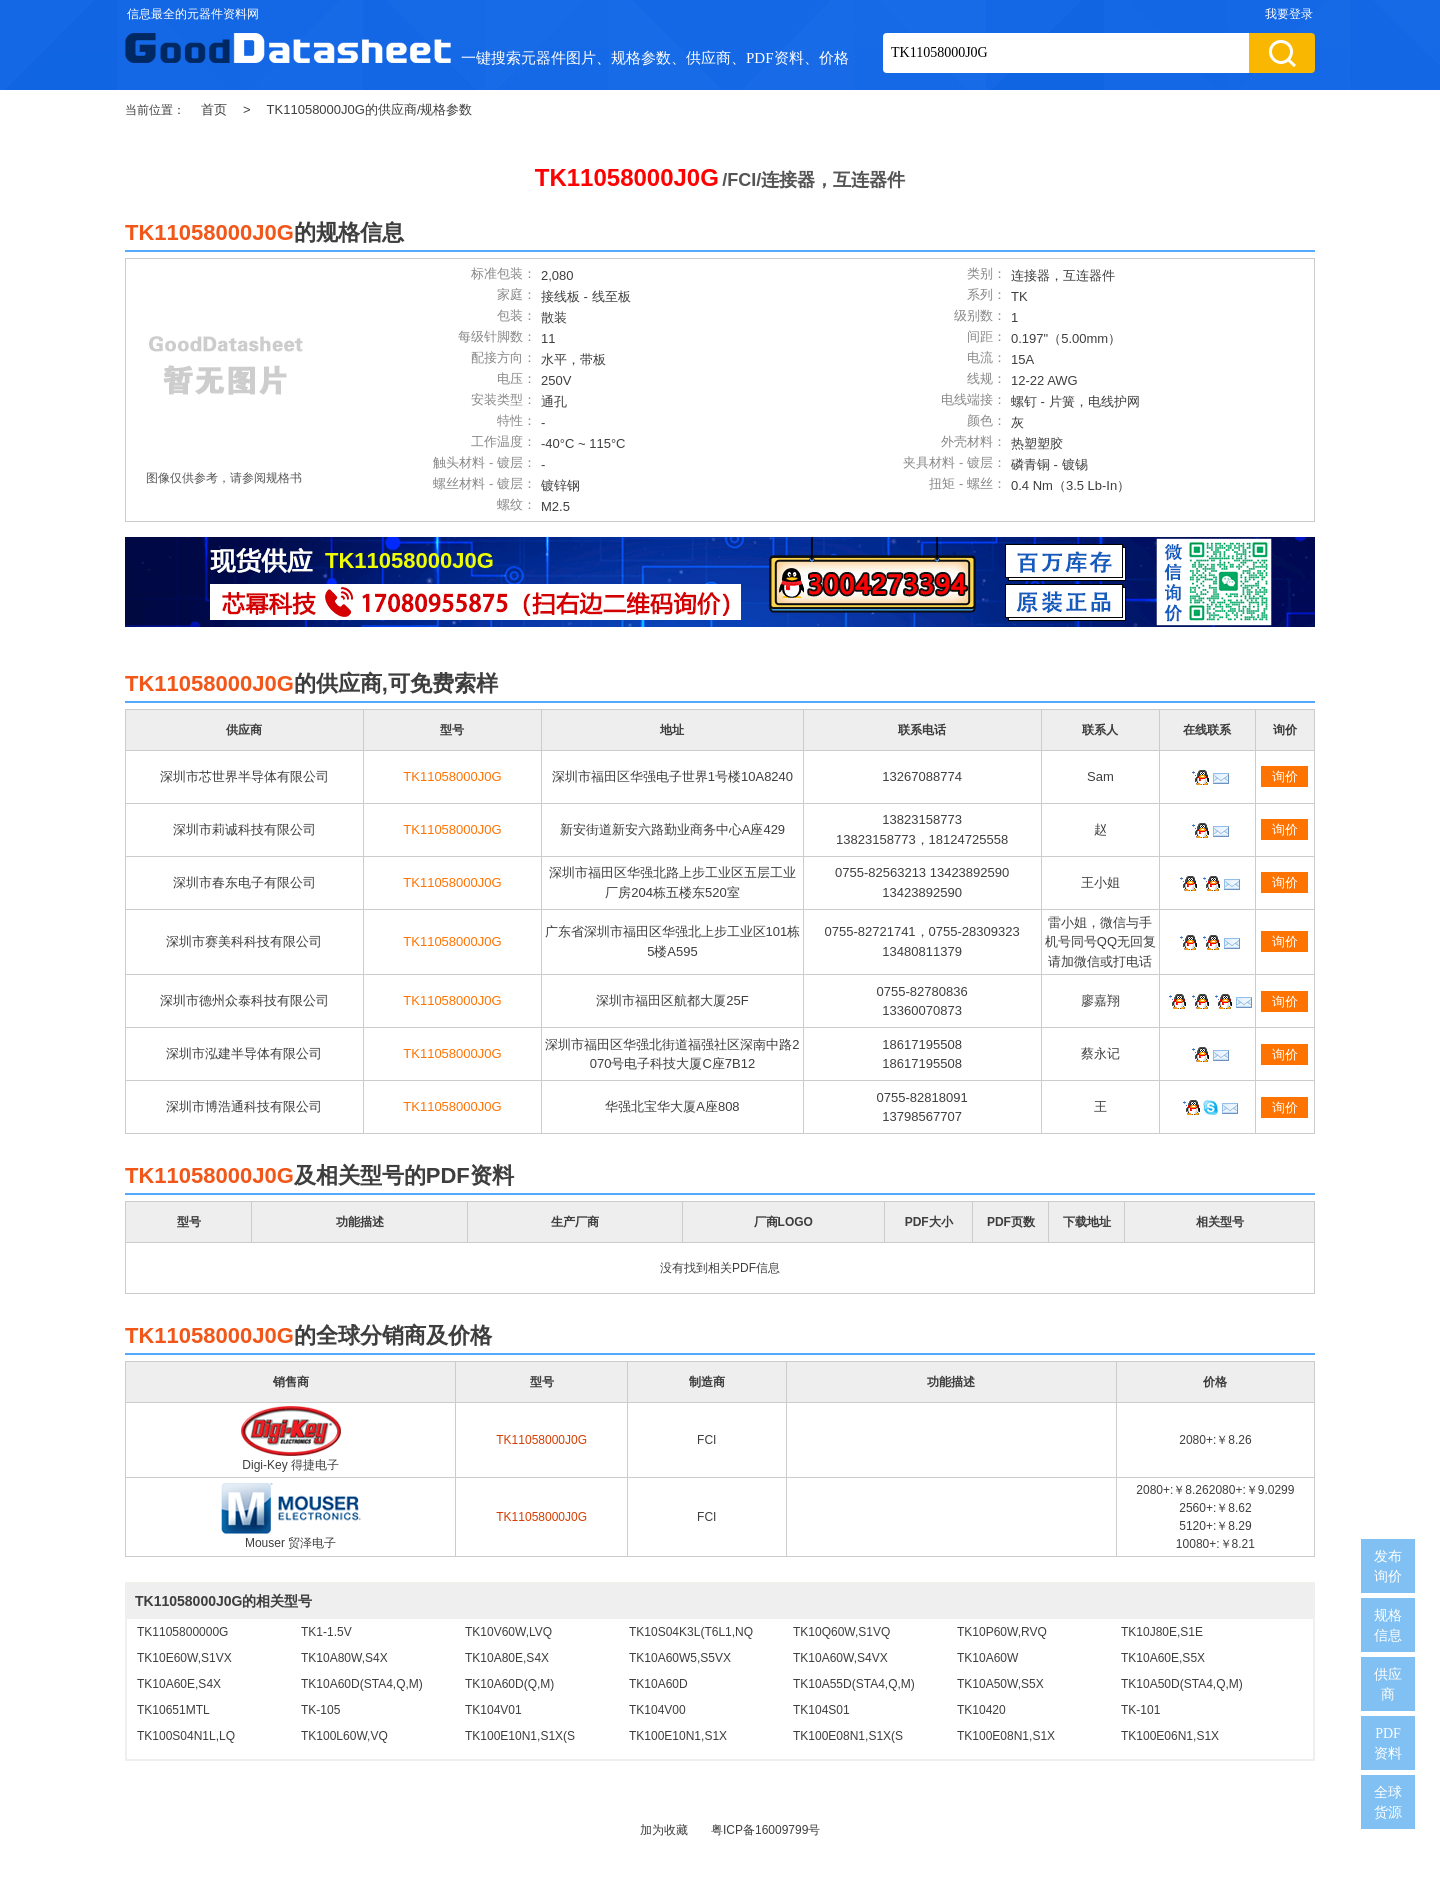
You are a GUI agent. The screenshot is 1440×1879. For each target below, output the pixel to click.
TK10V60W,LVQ (508, 1632)
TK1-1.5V (326, 1632)
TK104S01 (821, 1710)
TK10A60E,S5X (1163, 1658)
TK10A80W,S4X (344, 1658)
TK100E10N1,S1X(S (520, 1736)
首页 (214, 109)
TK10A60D (658, 1684)
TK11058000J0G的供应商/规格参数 (370, 109)
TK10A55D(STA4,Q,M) (854, 1684)
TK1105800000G (182, 1632)
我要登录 (1289, 14)
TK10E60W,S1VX (184, 1658)
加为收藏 (664, 1830)
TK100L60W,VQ (344, 1736)
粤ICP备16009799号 (765, 1830)
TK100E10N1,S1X (678, 1736)
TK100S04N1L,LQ (186, 1736)
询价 (1285, 776)
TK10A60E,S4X (179, 1684)
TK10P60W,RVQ (1002, 1632)
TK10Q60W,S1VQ (841, 1632)
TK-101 (1140, 1710)
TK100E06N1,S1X (1170, 1736)
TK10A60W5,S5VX (680, 1658)
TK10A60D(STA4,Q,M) (362, 1684)
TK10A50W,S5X (1000, 1684)
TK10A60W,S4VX (840, 1658)
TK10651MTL (173, 1710)
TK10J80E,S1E (1162, 1632)
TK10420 (981, 1710)
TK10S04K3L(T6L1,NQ (691, 1632)
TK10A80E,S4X (507, 1658)
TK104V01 (493, 1710)
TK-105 (320, 1710)
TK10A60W (987, 1658)
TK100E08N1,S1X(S (848, 1736)
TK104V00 (657, 1710)
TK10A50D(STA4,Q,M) (1182, 1684)
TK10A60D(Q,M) (509, 1684)
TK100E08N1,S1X (1006, 1736)
